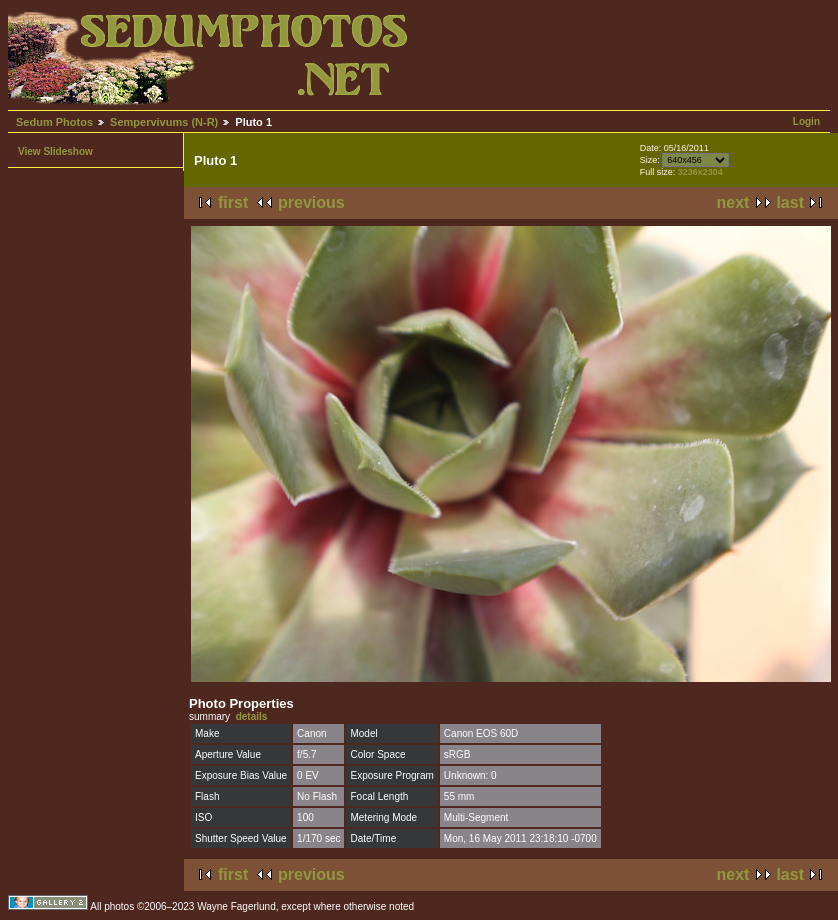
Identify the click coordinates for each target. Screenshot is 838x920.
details (252, 716)
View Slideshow (55, 151)
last (790, 202)
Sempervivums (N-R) (164, 122)
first (233, 202)
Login (806, 121)
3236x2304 (700, 172)
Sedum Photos (54, 122)
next (733, 202)
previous (311, 202)
